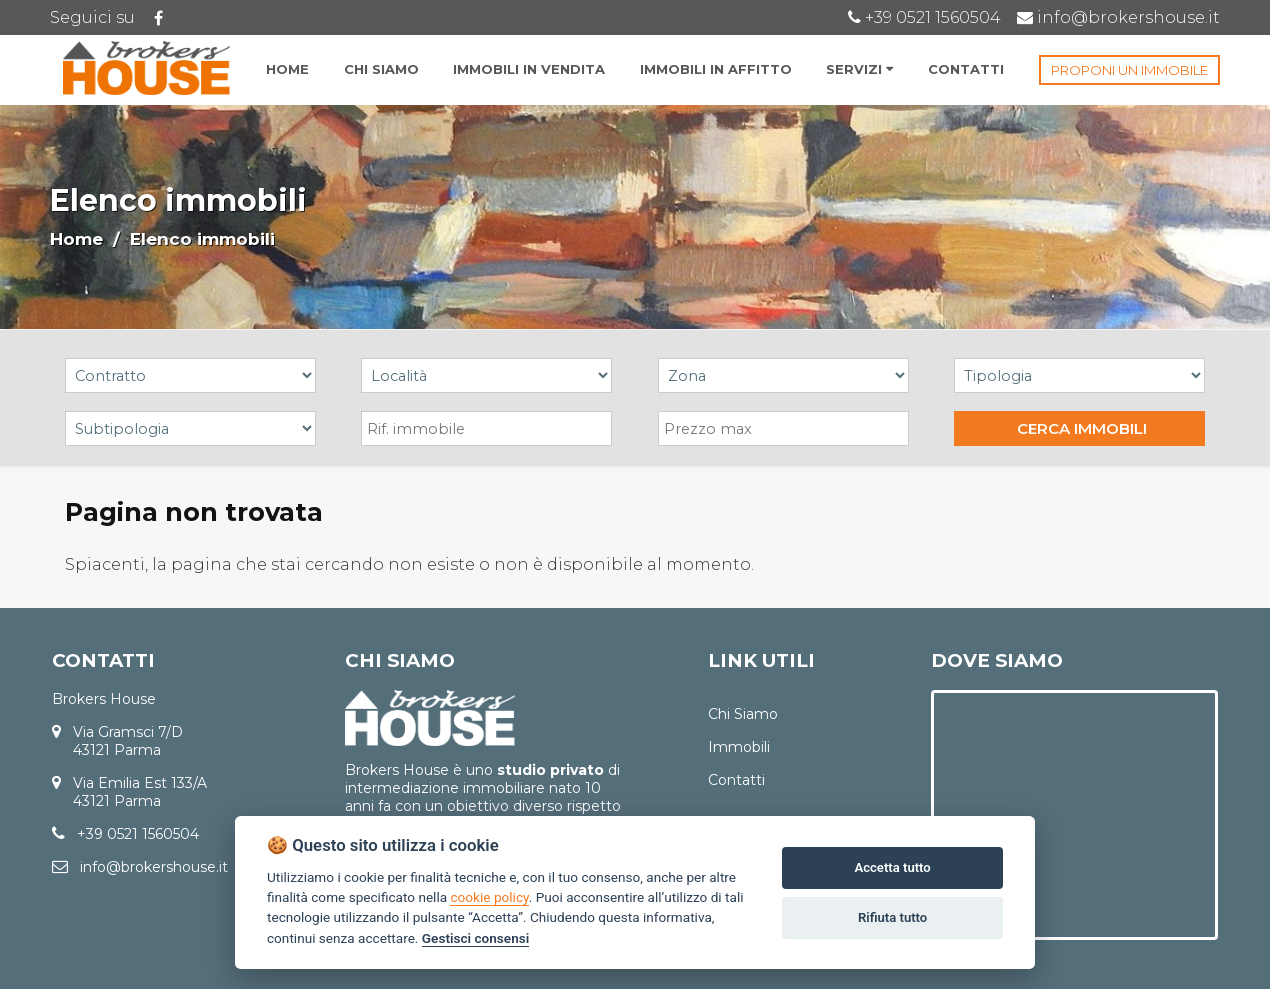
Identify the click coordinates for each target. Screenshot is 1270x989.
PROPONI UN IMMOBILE (1129, 70)
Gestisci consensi (475, 938)
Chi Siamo (743, 714)
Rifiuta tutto (892, 917)
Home (76, 239)
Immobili (739, 747)
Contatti (736, 780)
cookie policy (489, 897)
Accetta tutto (892, 867)
